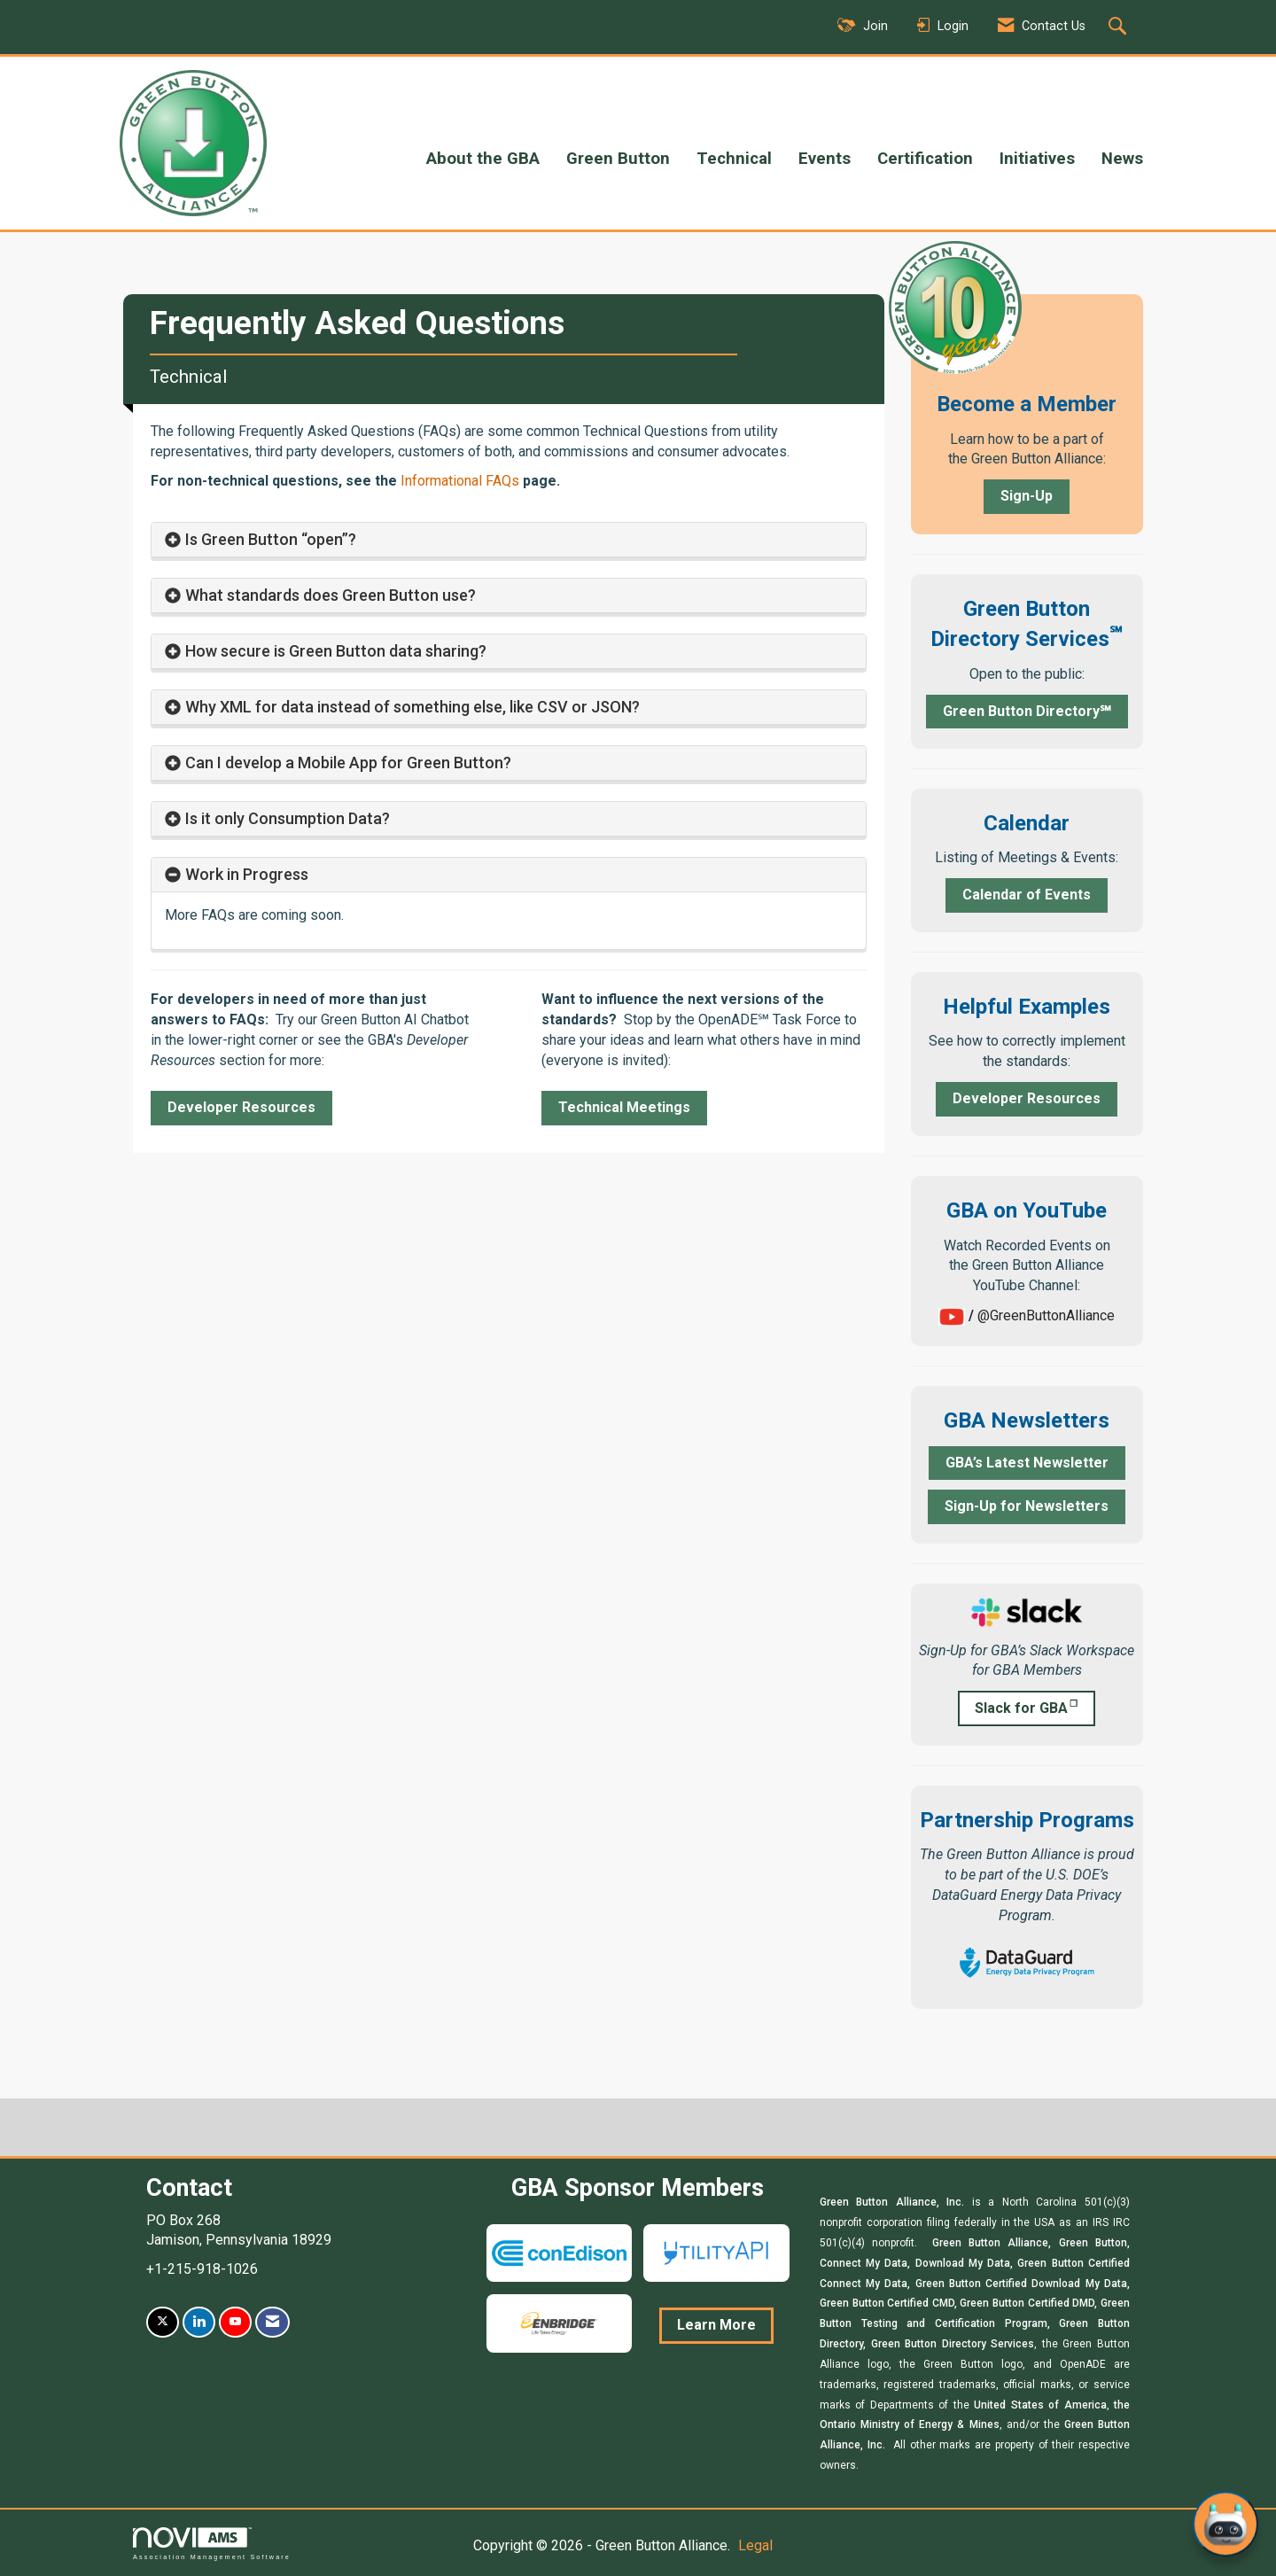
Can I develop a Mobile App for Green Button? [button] (348, 762)
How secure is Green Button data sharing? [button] (335, 651)
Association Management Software (212, 2543)
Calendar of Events (1026, 894)
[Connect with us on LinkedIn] (199, 2322)
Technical (734, 158)
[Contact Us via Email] (272, 2322)
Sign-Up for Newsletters (1027, 1506)
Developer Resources (241, 1107)
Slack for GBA (1021, 1708)
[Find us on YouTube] (235, 2322)
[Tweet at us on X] (162, 2322)
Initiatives (1037, 158)
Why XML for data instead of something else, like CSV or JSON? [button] (412, 706)
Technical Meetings (624, 1107)
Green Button (618, 158)
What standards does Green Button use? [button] (330, 595)
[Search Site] (1120, 27)
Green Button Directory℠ (1027, 711)
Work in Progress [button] (246, 874)
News (1122, 158)
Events (824, 158)
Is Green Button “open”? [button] (272, 539)
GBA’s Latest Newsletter (1027, 1462)
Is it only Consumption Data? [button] (287, 818)
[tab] (509, 540)
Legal (755, 2545)
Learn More (716, 2324)
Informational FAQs (460, 480)
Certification (925, 158)
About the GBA (483, 158)
